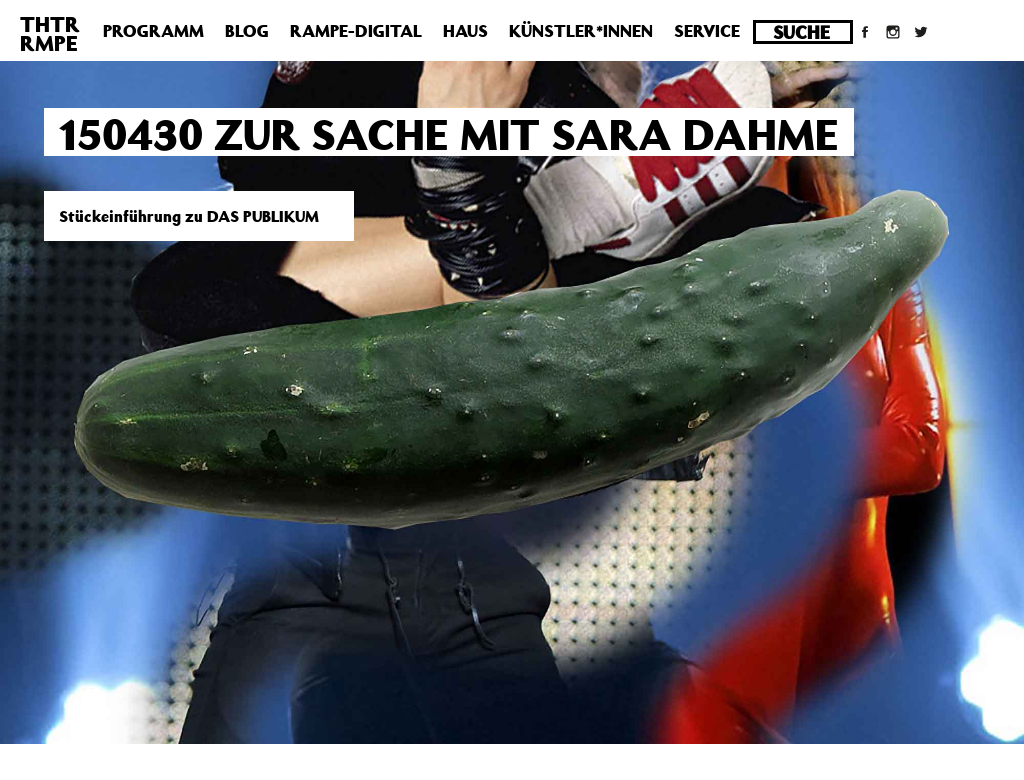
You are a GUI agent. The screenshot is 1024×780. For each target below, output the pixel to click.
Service (707, 31)
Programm (153, 31)
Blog (247, 31)
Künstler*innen (581, 31)
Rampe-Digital (356, 31)
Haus (465, 31)
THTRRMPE (50, 33)
